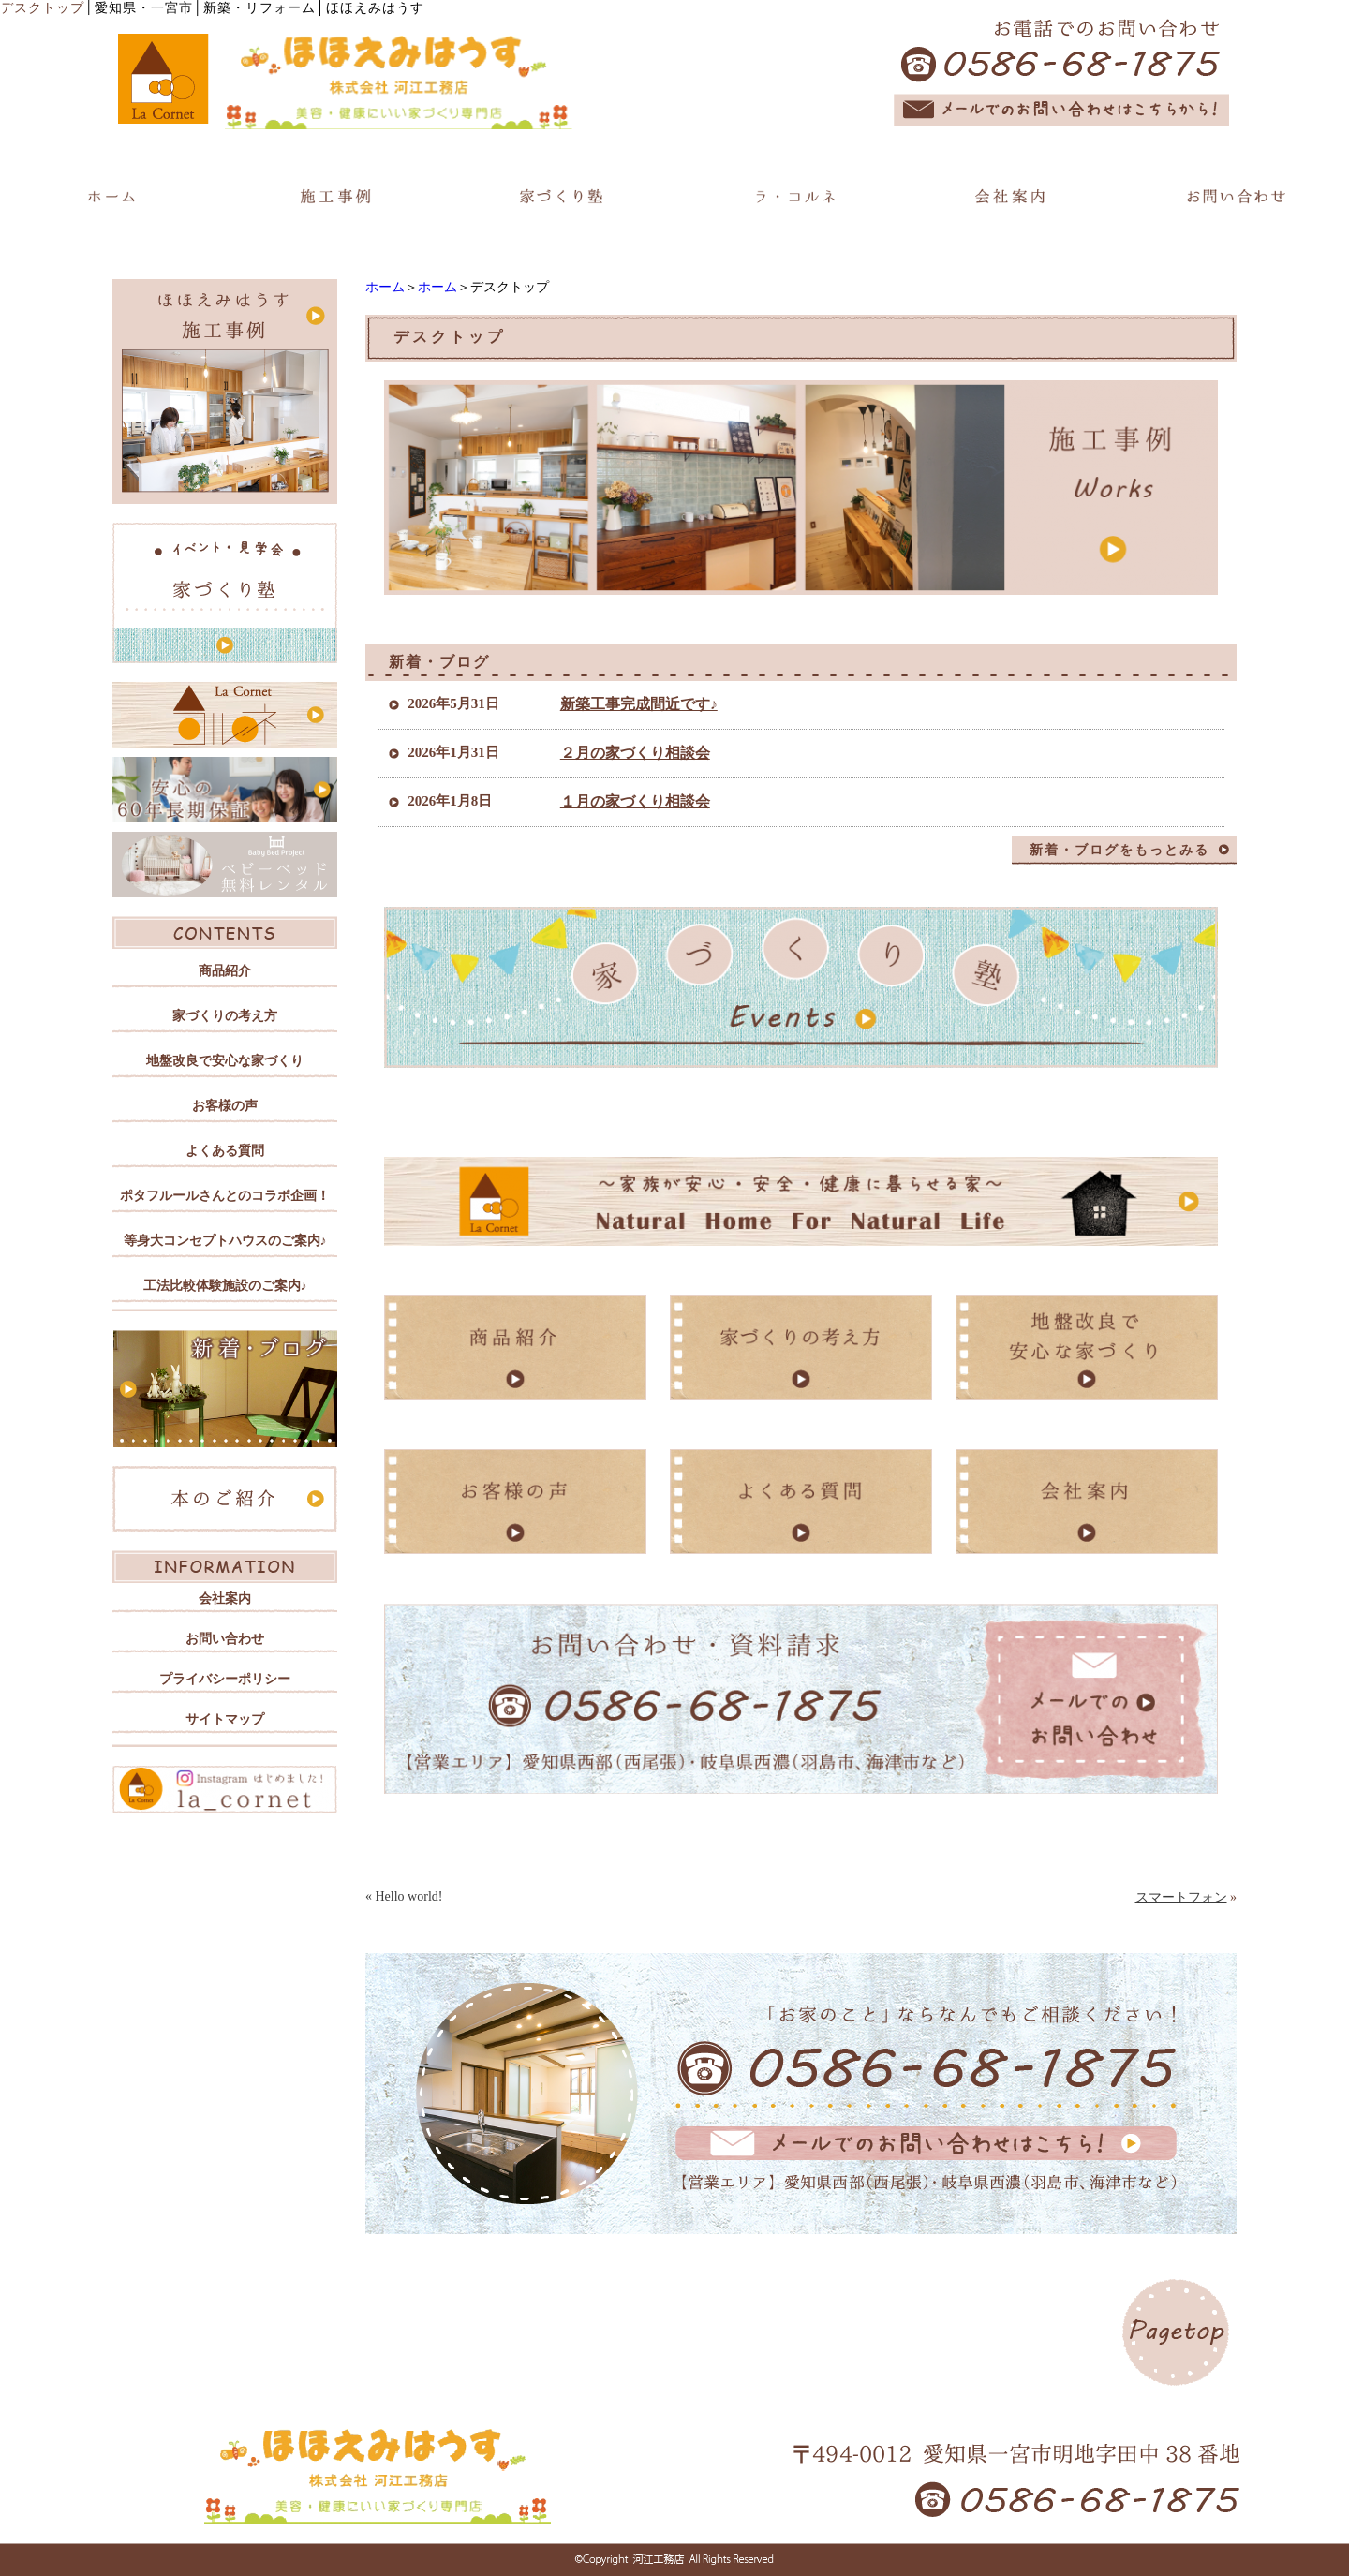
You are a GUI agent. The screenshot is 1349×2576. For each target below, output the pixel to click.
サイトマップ (224, 1719)
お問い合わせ (224, 1639)
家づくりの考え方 (224, 1016)
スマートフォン (1181, 1897)
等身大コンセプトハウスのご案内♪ (225, 1241)
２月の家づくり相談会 (635, 753)
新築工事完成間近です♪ (639, 704)
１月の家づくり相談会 (635, 801)
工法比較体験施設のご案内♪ (225, 1286)
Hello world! (409, 1896)
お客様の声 (225, 1106)
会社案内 (225, 1598)
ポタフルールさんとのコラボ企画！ (225, 1196)
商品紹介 (225, 971)
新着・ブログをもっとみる (1119, 850)
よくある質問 (224, 1151)
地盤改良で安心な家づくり (225, 1061)
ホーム (385, 287)
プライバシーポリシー (224, 1679)
